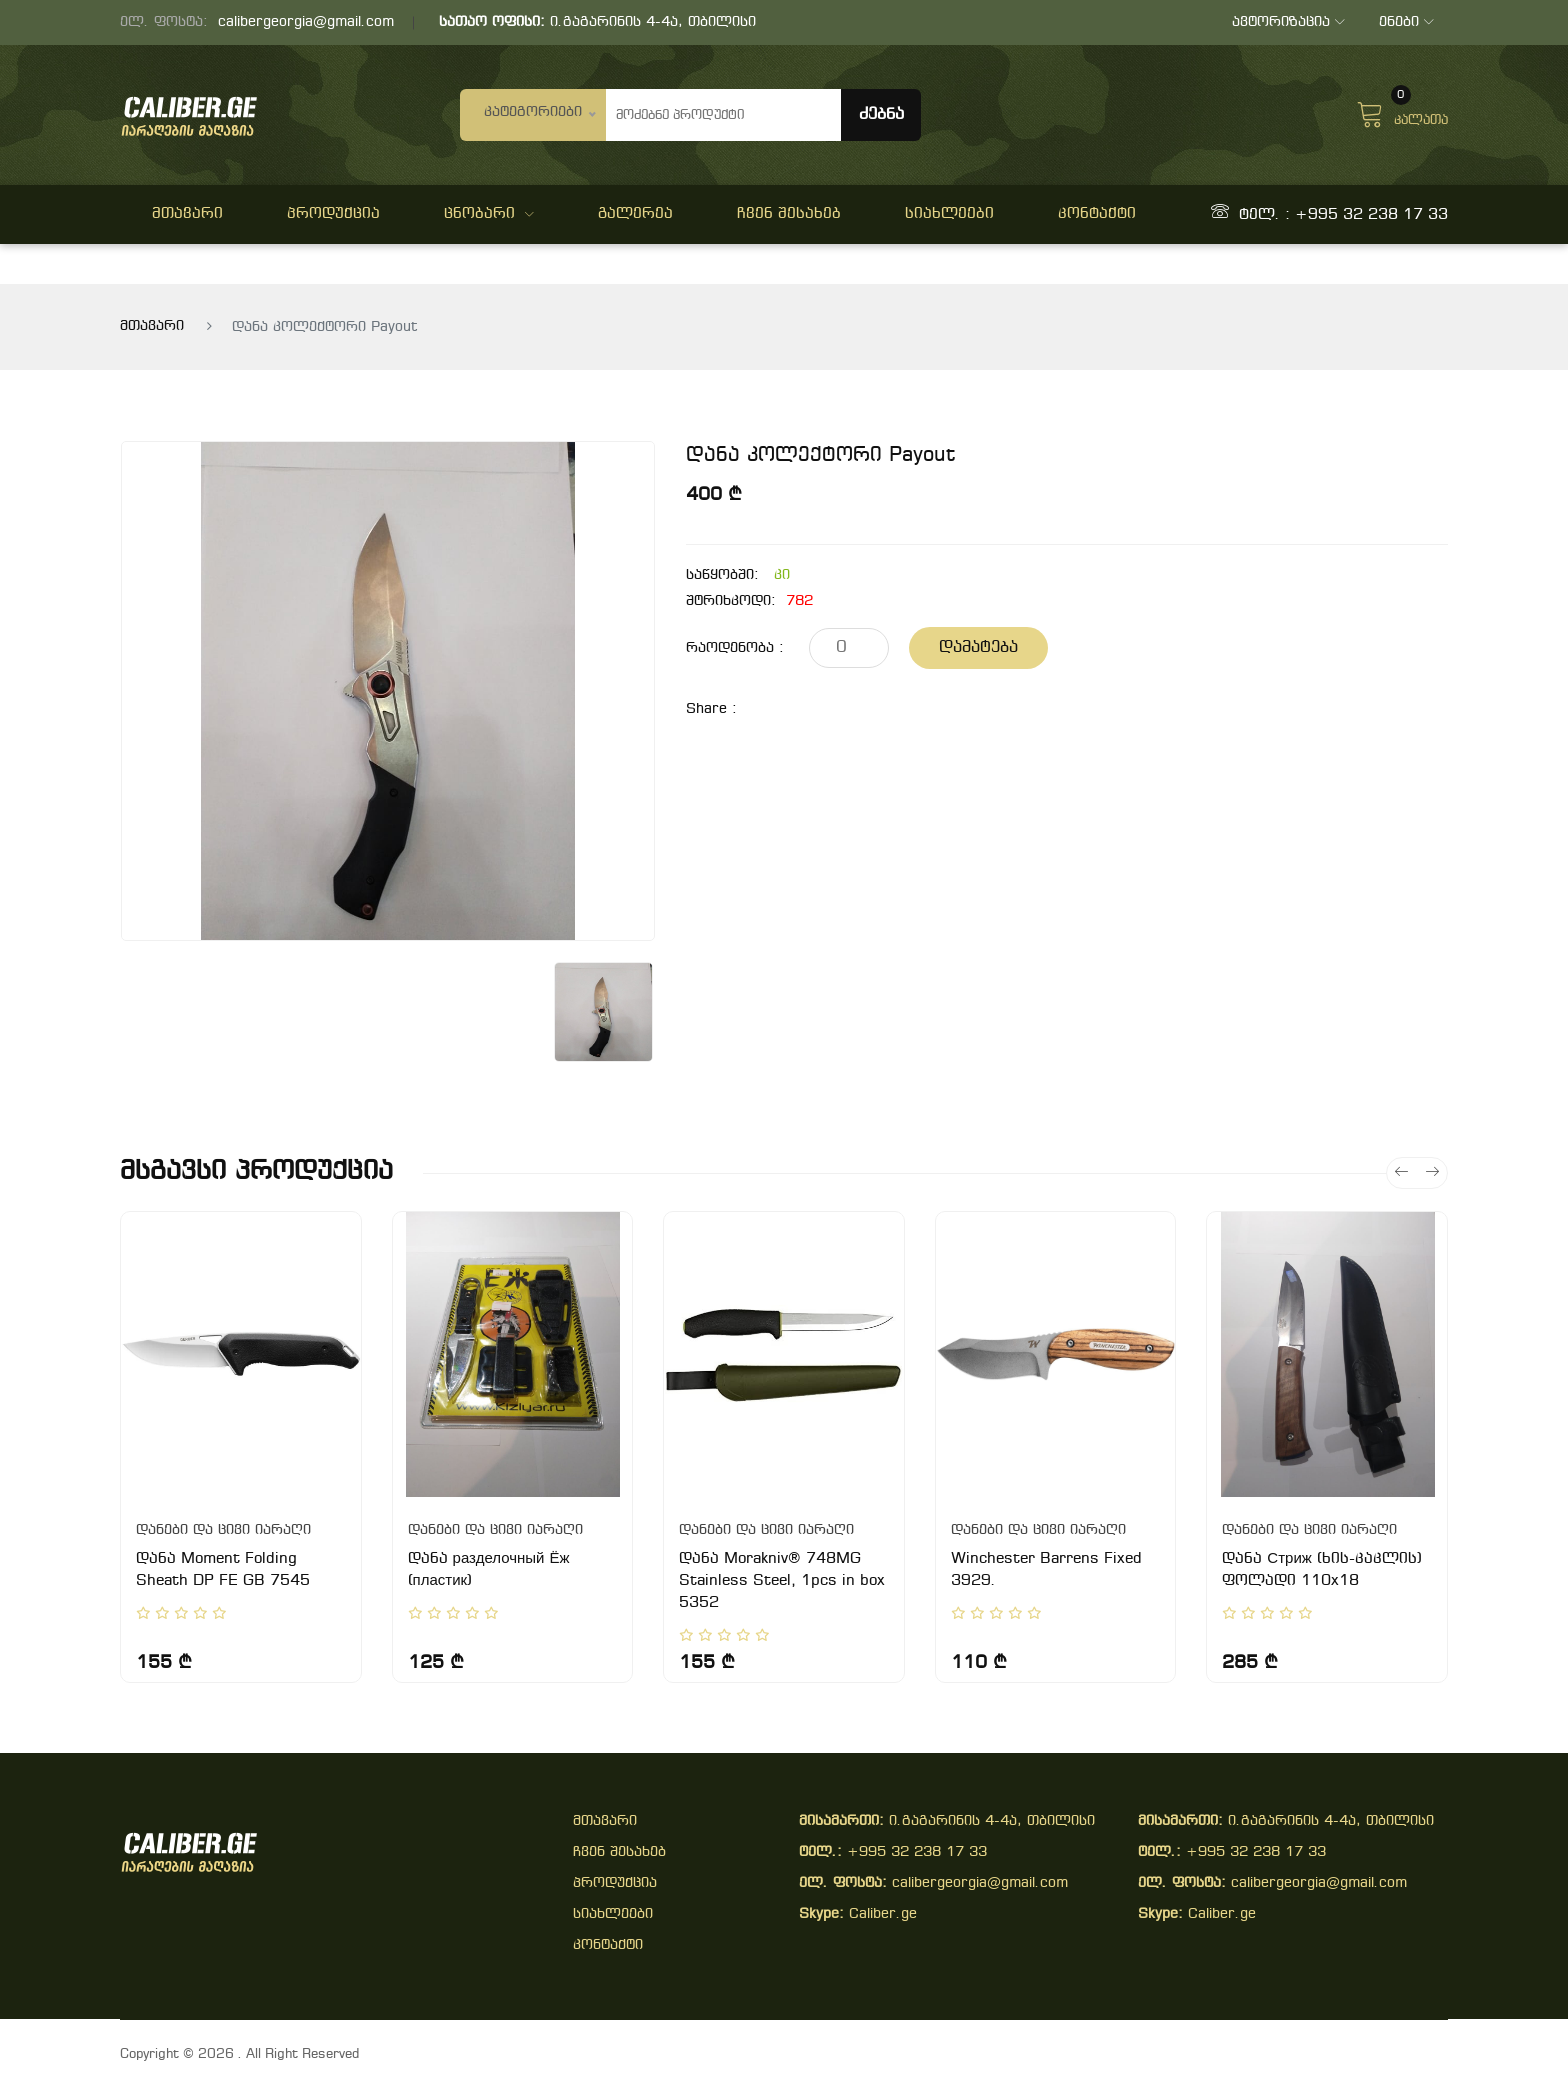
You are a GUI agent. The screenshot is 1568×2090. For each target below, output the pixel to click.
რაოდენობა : (735, 648)
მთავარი (187, 214)
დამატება (978, 647)
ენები (1405, 22)
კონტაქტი (1097, 214)
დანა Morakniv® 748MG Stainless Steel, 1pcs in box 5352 (782, 1581)
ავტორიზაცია (1286, 22)
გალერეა (635, 214)
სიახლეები (949, 214)
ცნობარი (489, 214)
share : (711, 709)
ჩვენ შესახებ (789, 214)
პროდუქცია (333, 214)
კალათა (1402, 112)
